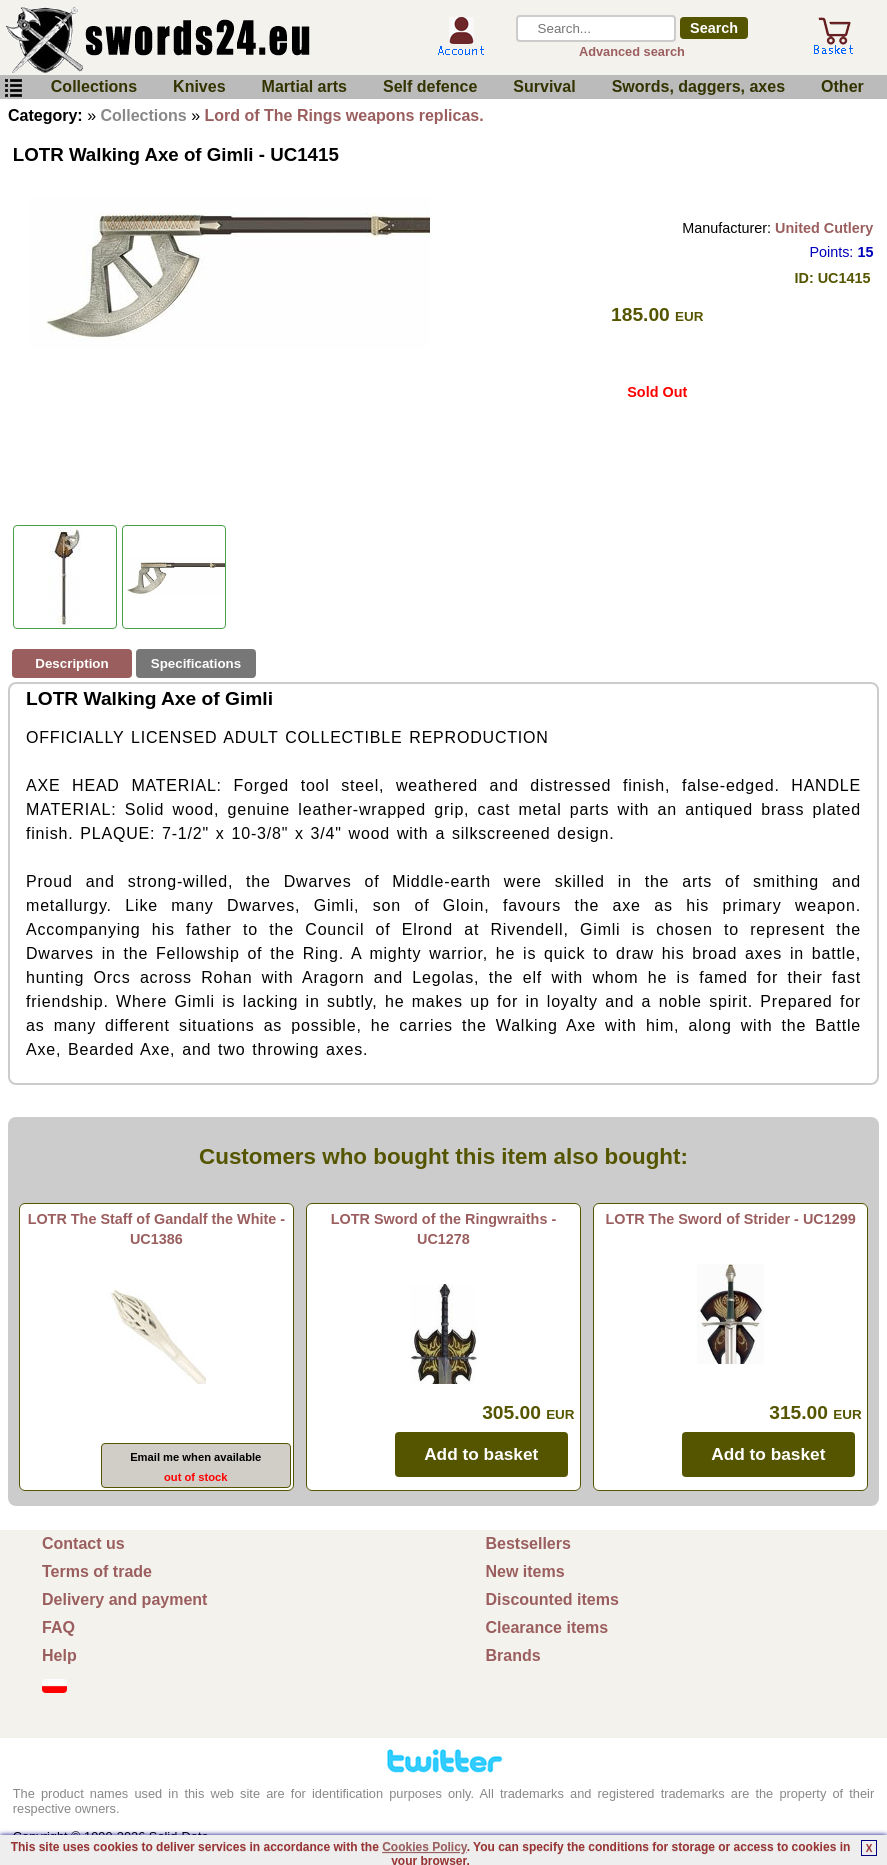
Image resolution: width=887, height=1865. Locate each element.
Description (71, 663)
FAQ (58, 1627)
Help (59, 1655)
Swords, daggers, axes (698, 86)
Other (842, 86)
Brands (513, 1655)
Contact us (83, 1543)
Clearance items (547, 1627)
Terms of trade (97, 1571)
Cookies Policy (424, 1847)
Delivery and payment (124, 1599)
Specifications (196, 663)
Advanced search (632, 51)
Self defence (430, 86)
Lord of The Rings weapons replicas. (344, 115)
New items (525, 1571)
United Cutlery (824, 228)
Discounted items (552, 1599)
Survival (544, 86)
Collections (94, 86)
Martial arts (304, 86)
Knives (199, 86)
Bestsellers (528, 1543)
